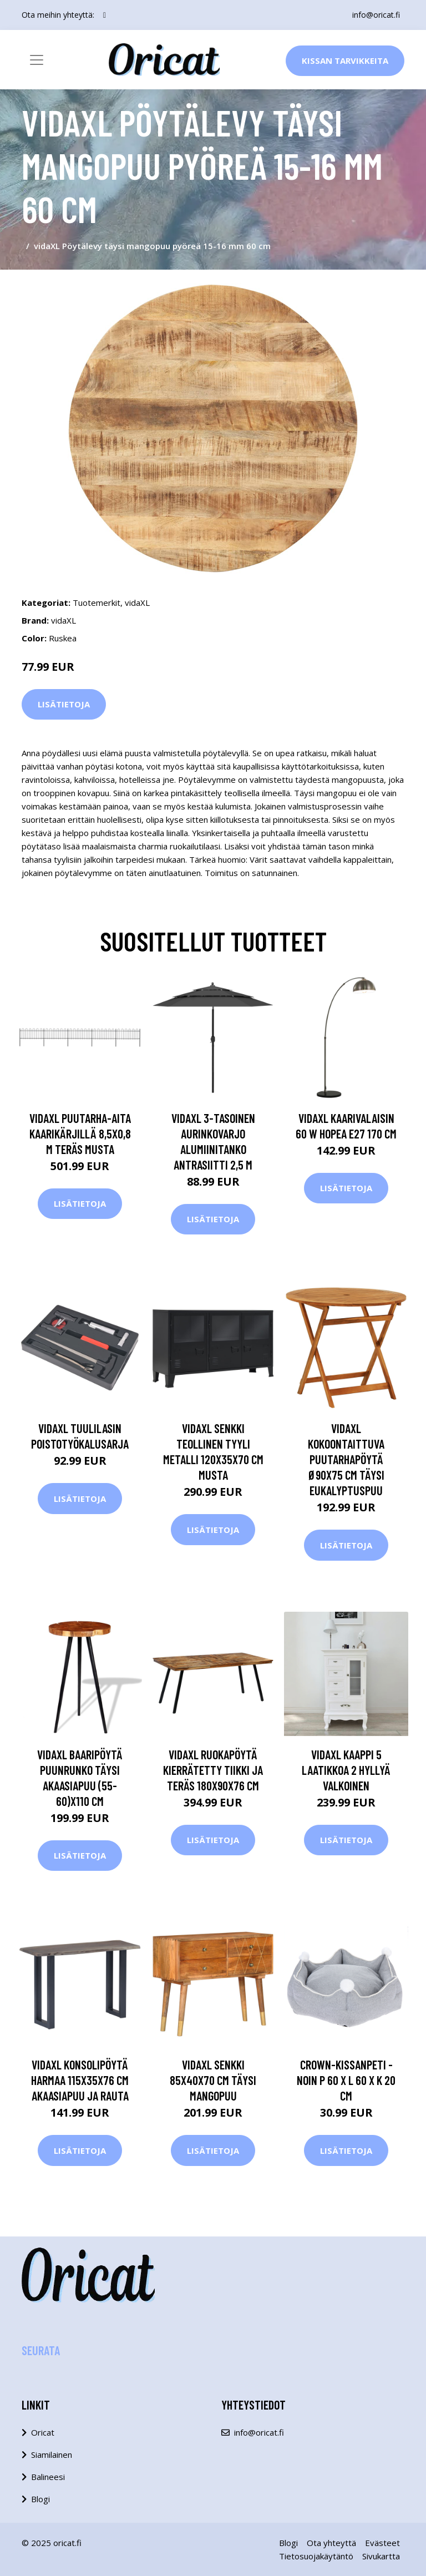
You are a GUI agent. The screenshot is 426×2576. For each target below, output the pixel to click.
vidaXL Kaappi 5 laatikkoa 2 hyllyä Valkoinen (346, 1770)
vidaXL (137, 602)
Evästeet (382, 2542)
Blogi (40, 2498)
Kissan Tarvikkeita (345, 60)
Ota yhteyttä (331, 2542)
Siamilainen (51, 2454)
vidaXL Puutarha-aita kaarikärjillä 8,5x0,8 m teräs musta (80, 1133)
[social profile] (104, 15)
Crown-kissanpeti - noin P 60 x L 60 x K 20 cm (346, 2080)
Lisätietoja (64, 704)
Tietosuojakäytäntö (316, 2556)
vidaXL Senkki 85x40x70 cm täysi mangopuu (213, 2080)
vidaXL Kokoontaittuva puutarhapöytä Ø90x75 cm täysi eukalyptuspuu (346, 1459)
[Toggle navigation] (37, 59)
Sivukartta (381, 2556)
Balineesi (48, 2476)
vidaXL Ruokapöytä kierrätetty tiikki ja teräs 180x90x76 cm (213, 1770)
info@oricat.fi (376, 14)
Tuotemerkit (96, 602)
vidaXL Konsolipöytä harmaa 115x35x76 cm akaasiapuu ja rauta (80, 2080)
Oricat (42, 2432)
